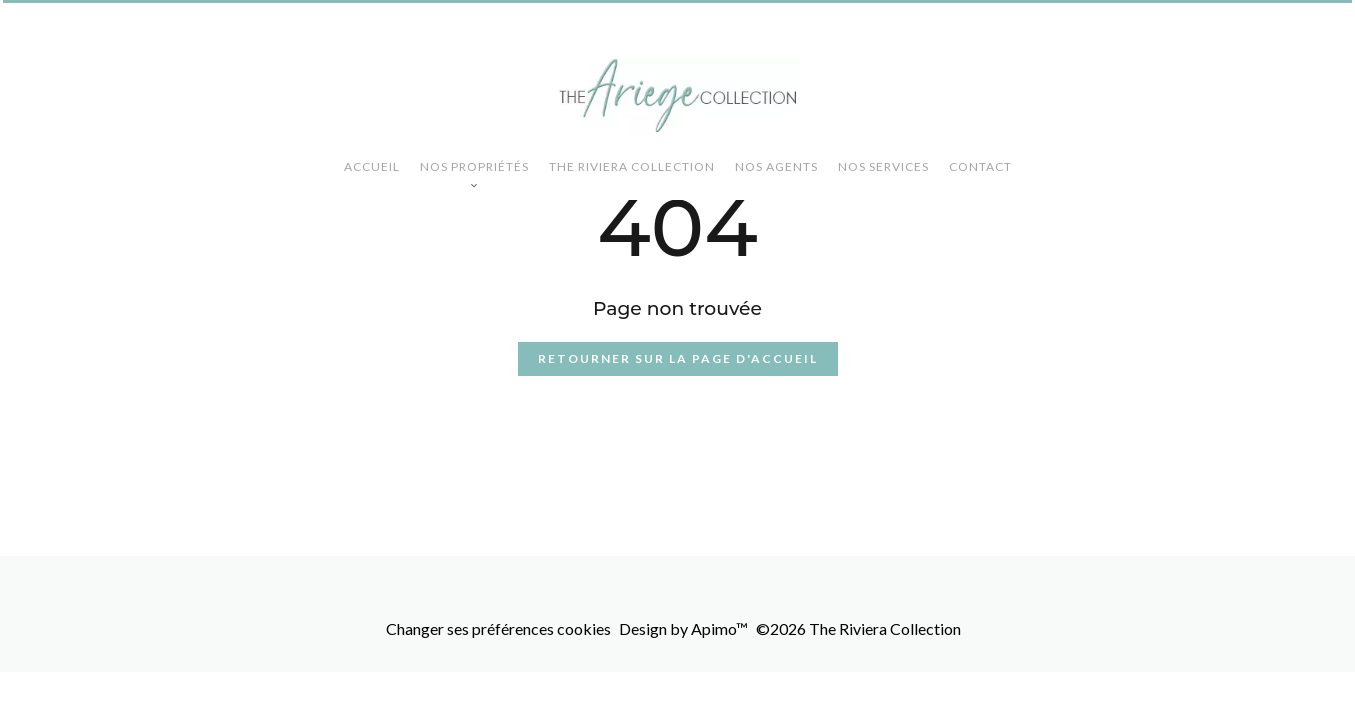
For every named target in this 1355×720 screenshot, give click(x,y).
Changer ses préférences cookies (498, 628)
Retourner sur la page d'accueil (678, 358)
